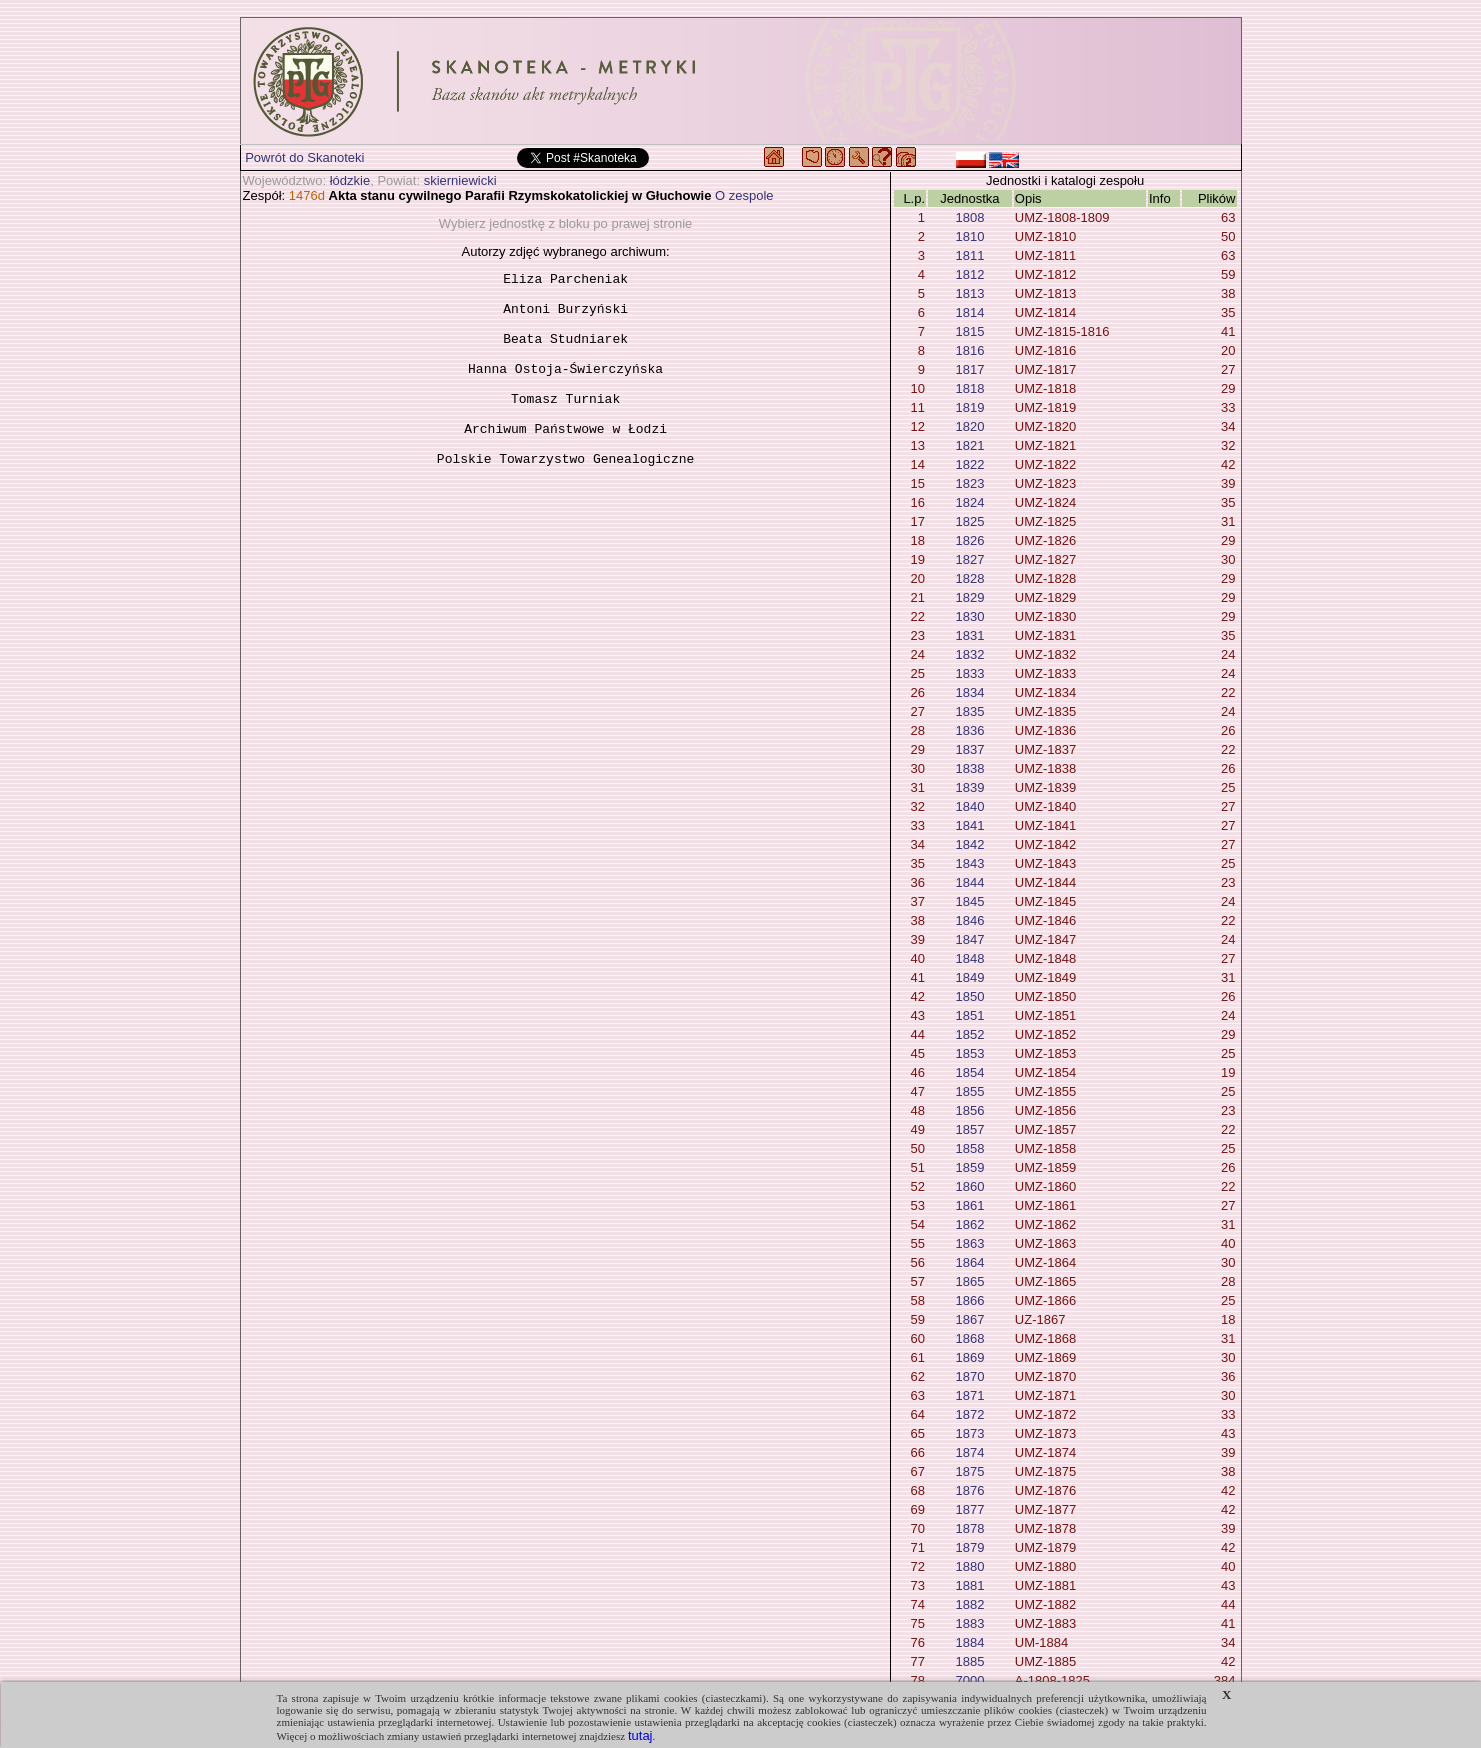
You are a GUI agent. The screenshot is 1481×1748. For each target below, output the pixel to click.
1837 (969, 749)
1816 (969, 350)
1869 (969, 1357)
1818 (969, 388)
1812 (969, 274)
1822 (969, 464)
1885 (969, 1661)
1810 (969, 236)
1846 (969, 920)
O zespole (744, 195)
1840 (969, 806)
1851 (969, 1015)
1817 (969, 369)
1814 (969, 312)
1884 (969, 1642)
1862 (969, 1224)
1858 (969, 1148)
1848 (969, 958)
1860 (969, 1186)
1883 (969, 1623)
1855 (969, 1091)
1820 (969, 426)
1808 (969, 217)
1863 (969, 1243)
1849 (969, 977)
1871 (969, 1395)
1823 (969, 483)
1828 (969, 578)
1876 (969, 1490)
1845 (969, 901)
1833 (969, 673)
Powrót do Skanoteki (304, 157)
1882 (969, 1604)
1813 (969, 293)
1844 (969, 882)
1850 (969, 996)
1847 (969, 939)
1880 (969, 1566)
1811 (969, 255)
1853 (969, 1053)
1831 (969, 635)
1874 (969, 1452)
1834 (969, 692)
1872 (969, 1414)
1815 (969, 331)
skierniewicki (460, 180)
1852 (969, 1034)
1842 (969, 844)
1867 (969, 1319)
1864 (969, 1262)
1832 (969, 654)
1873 (969, 1433)
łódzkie (350, 180)
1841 (969, 825)
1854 (969, 1072)
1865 (969, 1281)
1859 (969, 1167)
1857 (969, 1129)
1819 (969, 407)
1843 (969, 863)
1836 (969, 730)
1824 (969, 502)
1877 (969, 1509)
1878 (969, 1528)
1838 (969, 768)
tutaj (640, 1735)
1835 (969, 711)
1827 (969, 559)
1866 (969, 1300)
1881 (969, 1585)
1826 (969, 540)
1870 (969, 1376)
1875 (969, 1471)
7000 (969, 1680)
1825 (969, 521)
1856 (969, 1110)
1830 (969, 616)
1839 (969, 787)
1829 (969, 597)
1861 (969, 1205)
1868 (969, 1338)
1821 (969, 445)
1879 (969, 1547)
